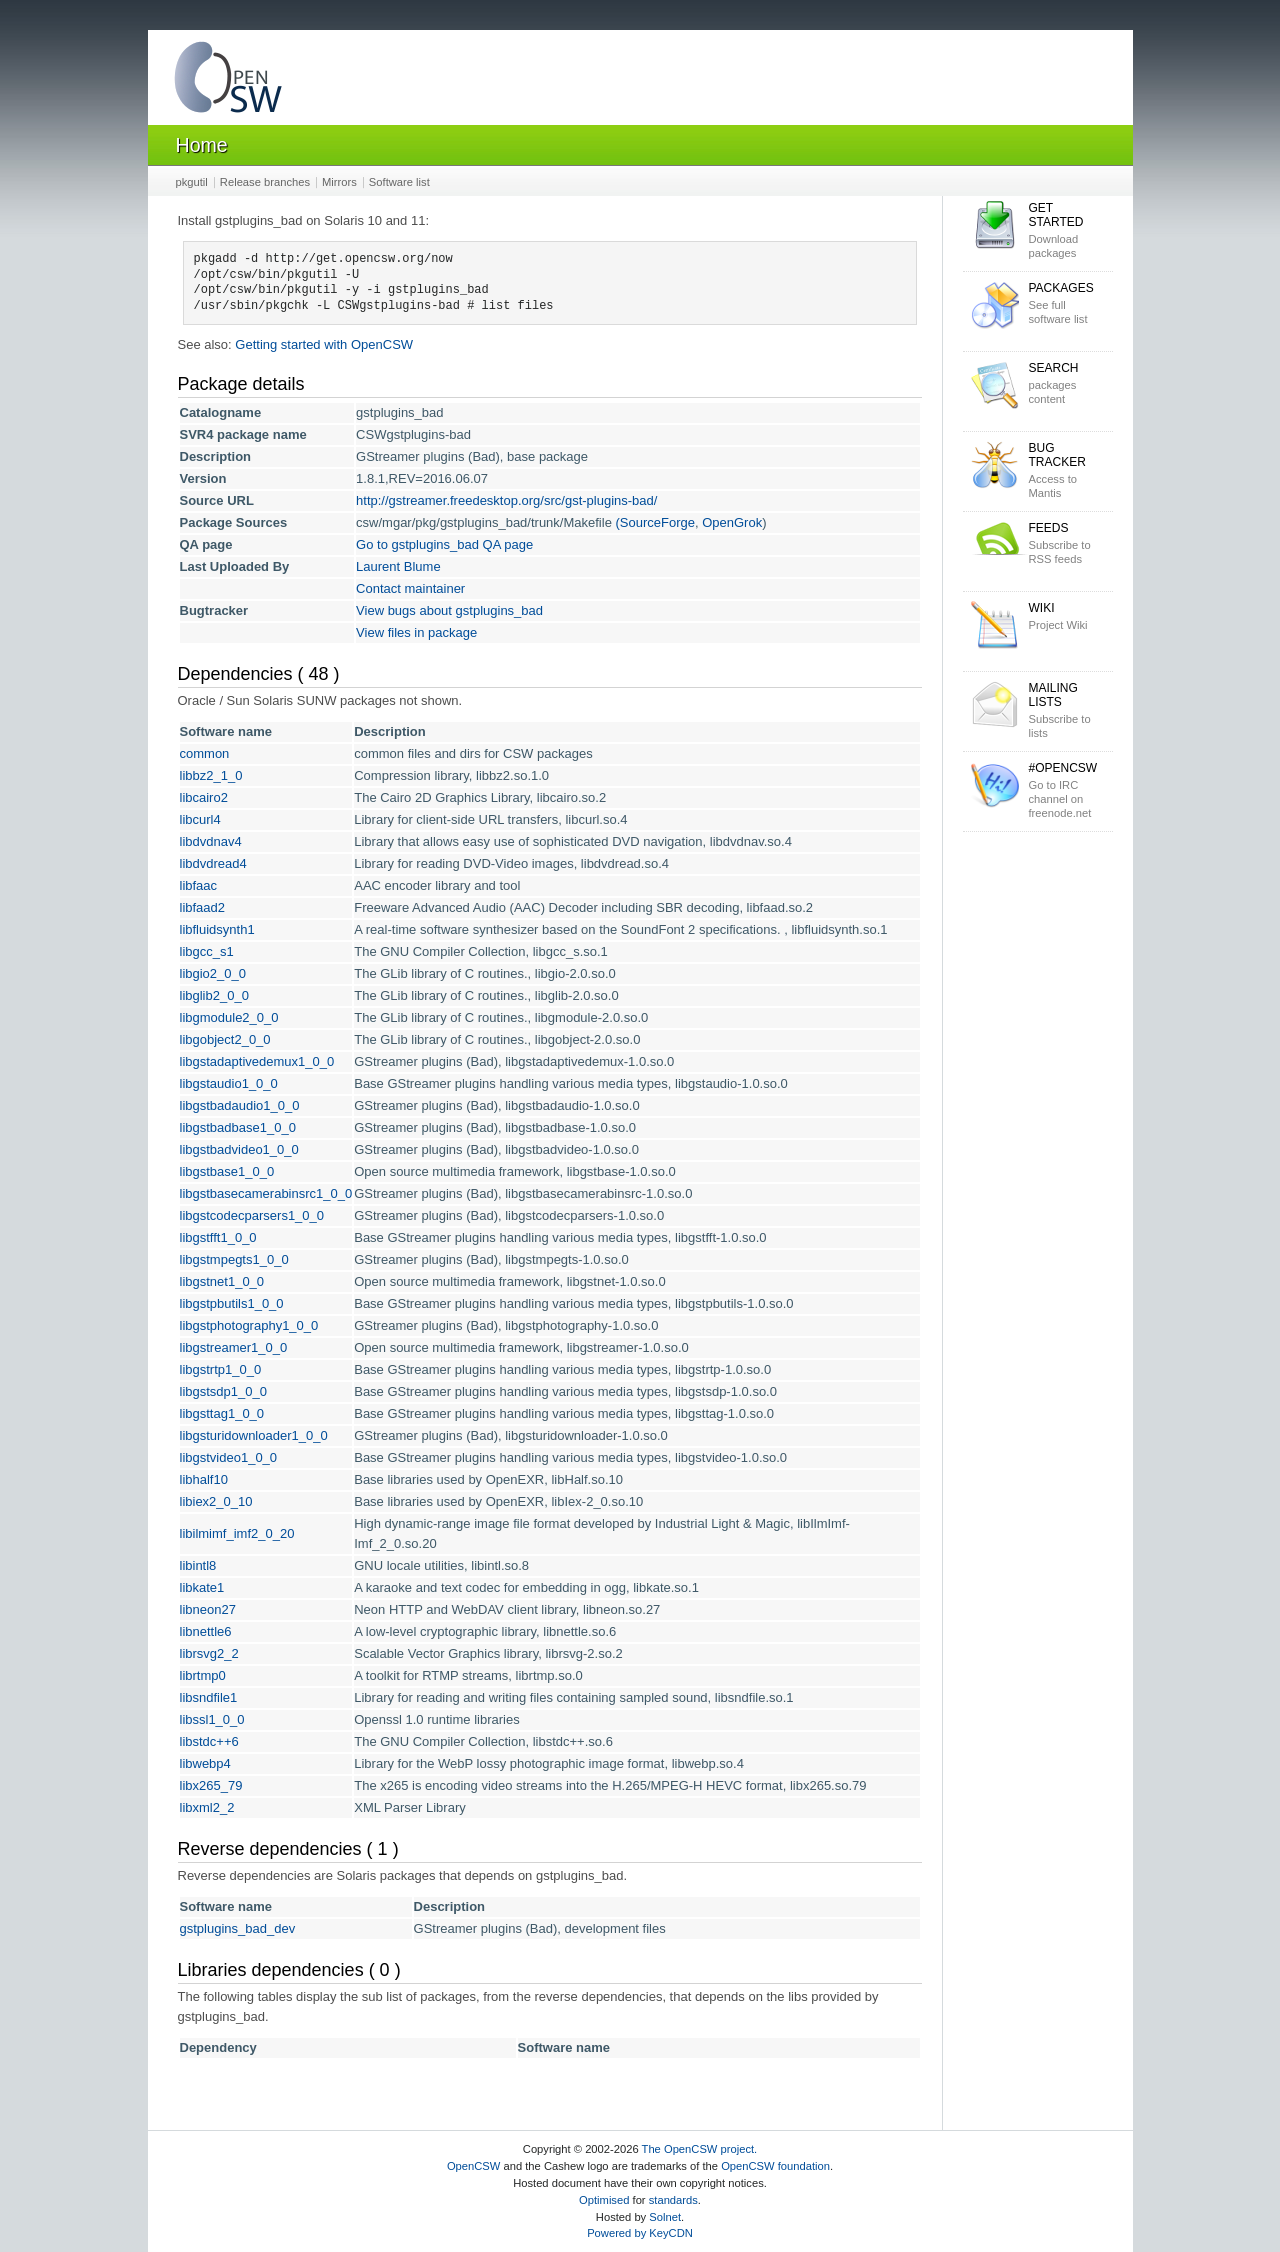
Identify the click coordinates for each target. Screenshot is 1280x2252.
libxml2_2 (207, 1807)
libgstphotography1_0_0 (249, 1325)
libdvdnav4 (211, 841)
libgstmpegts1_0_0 (234, 1259)
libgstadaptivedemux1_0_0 (257, 1061)
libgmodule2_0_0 (229, 1017)
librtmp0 (203, 1675)
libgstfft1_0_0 (218, 1237)
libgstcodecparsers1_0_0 (252, 1215)
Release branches (265, 182)
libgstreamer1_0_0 (234, 1347)
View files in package (416, 632)
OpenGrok (732, 522)
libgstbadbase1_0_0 (238, 1127)
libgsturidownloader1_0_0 (254, 1435)
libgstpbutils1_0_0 (232, 1303)
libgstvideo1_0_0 (229, 1457)
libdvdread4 (213, 863)
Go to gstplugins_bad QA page (444, 544)
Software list (399, 182)
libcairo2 (204, 797)
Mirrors (339, 182)
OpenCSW (473, 2166)
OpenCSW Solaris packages (228, 81)
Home (202, 145)
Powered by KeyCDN (640, 2233)
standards (673, 2200)
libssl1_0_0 (212, 1719)
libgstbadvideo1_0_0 (239, 1149)
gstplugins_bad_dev (238, 1928)
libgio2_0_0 (213, 973)
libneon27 (208, 1609)
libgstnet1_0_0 (222, 1281)
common (205, 753)
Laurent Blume (398, 566)
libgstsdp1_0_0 (223, 1391)
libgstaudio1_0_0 (229, 1083)
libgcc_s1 (207, 951)
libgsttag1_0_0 (222, 1413)
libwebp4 (205, 1763)
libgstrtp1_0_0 (221, 1369)
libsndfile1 (209, 1697)
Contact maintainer (410, 588)
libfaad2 (203, 907)
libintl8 (198, 1565)
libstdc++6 (209, 1741)
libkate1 (202, 1587)
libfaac (199, 885)
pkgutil (192, 182)
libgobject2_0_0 (225, 1039)
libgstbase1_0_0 (227, 1171)
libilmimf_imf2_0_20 (237, 1533)
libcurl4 (200, 819)
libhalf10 (204, 1479)
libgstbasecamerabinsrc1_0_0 (266, 1193)
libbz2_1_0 (211, 775)
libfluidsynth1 (217, 929)
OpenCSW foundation (775, 2166)
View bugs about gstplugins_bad (449, 610)
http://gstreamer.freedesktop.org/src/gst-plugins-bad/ (506, 500)
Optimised (604, 2200)
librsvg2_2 (209, 1653)
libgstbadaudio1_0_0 (240, 1105)
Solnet (665, 2217)
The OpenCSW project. (700, 2149)
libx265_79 (211, 1785)
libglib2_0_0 (214, 995)
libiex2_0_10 (216, 1501)
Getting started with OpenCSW (324, 344)
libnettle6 (206, 1631)
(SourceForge (654, 522)
